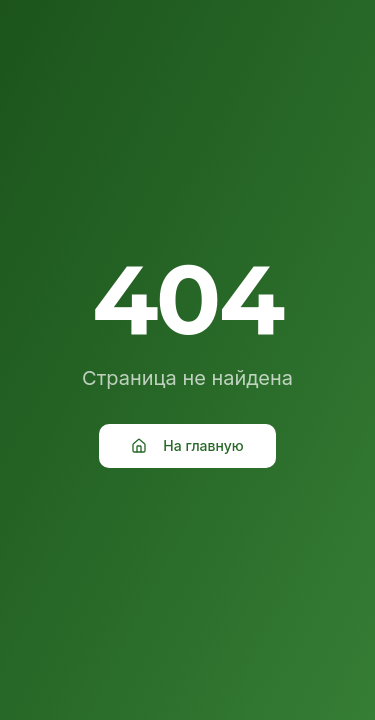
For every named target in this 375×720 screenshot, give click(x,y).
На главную (187, 445)
